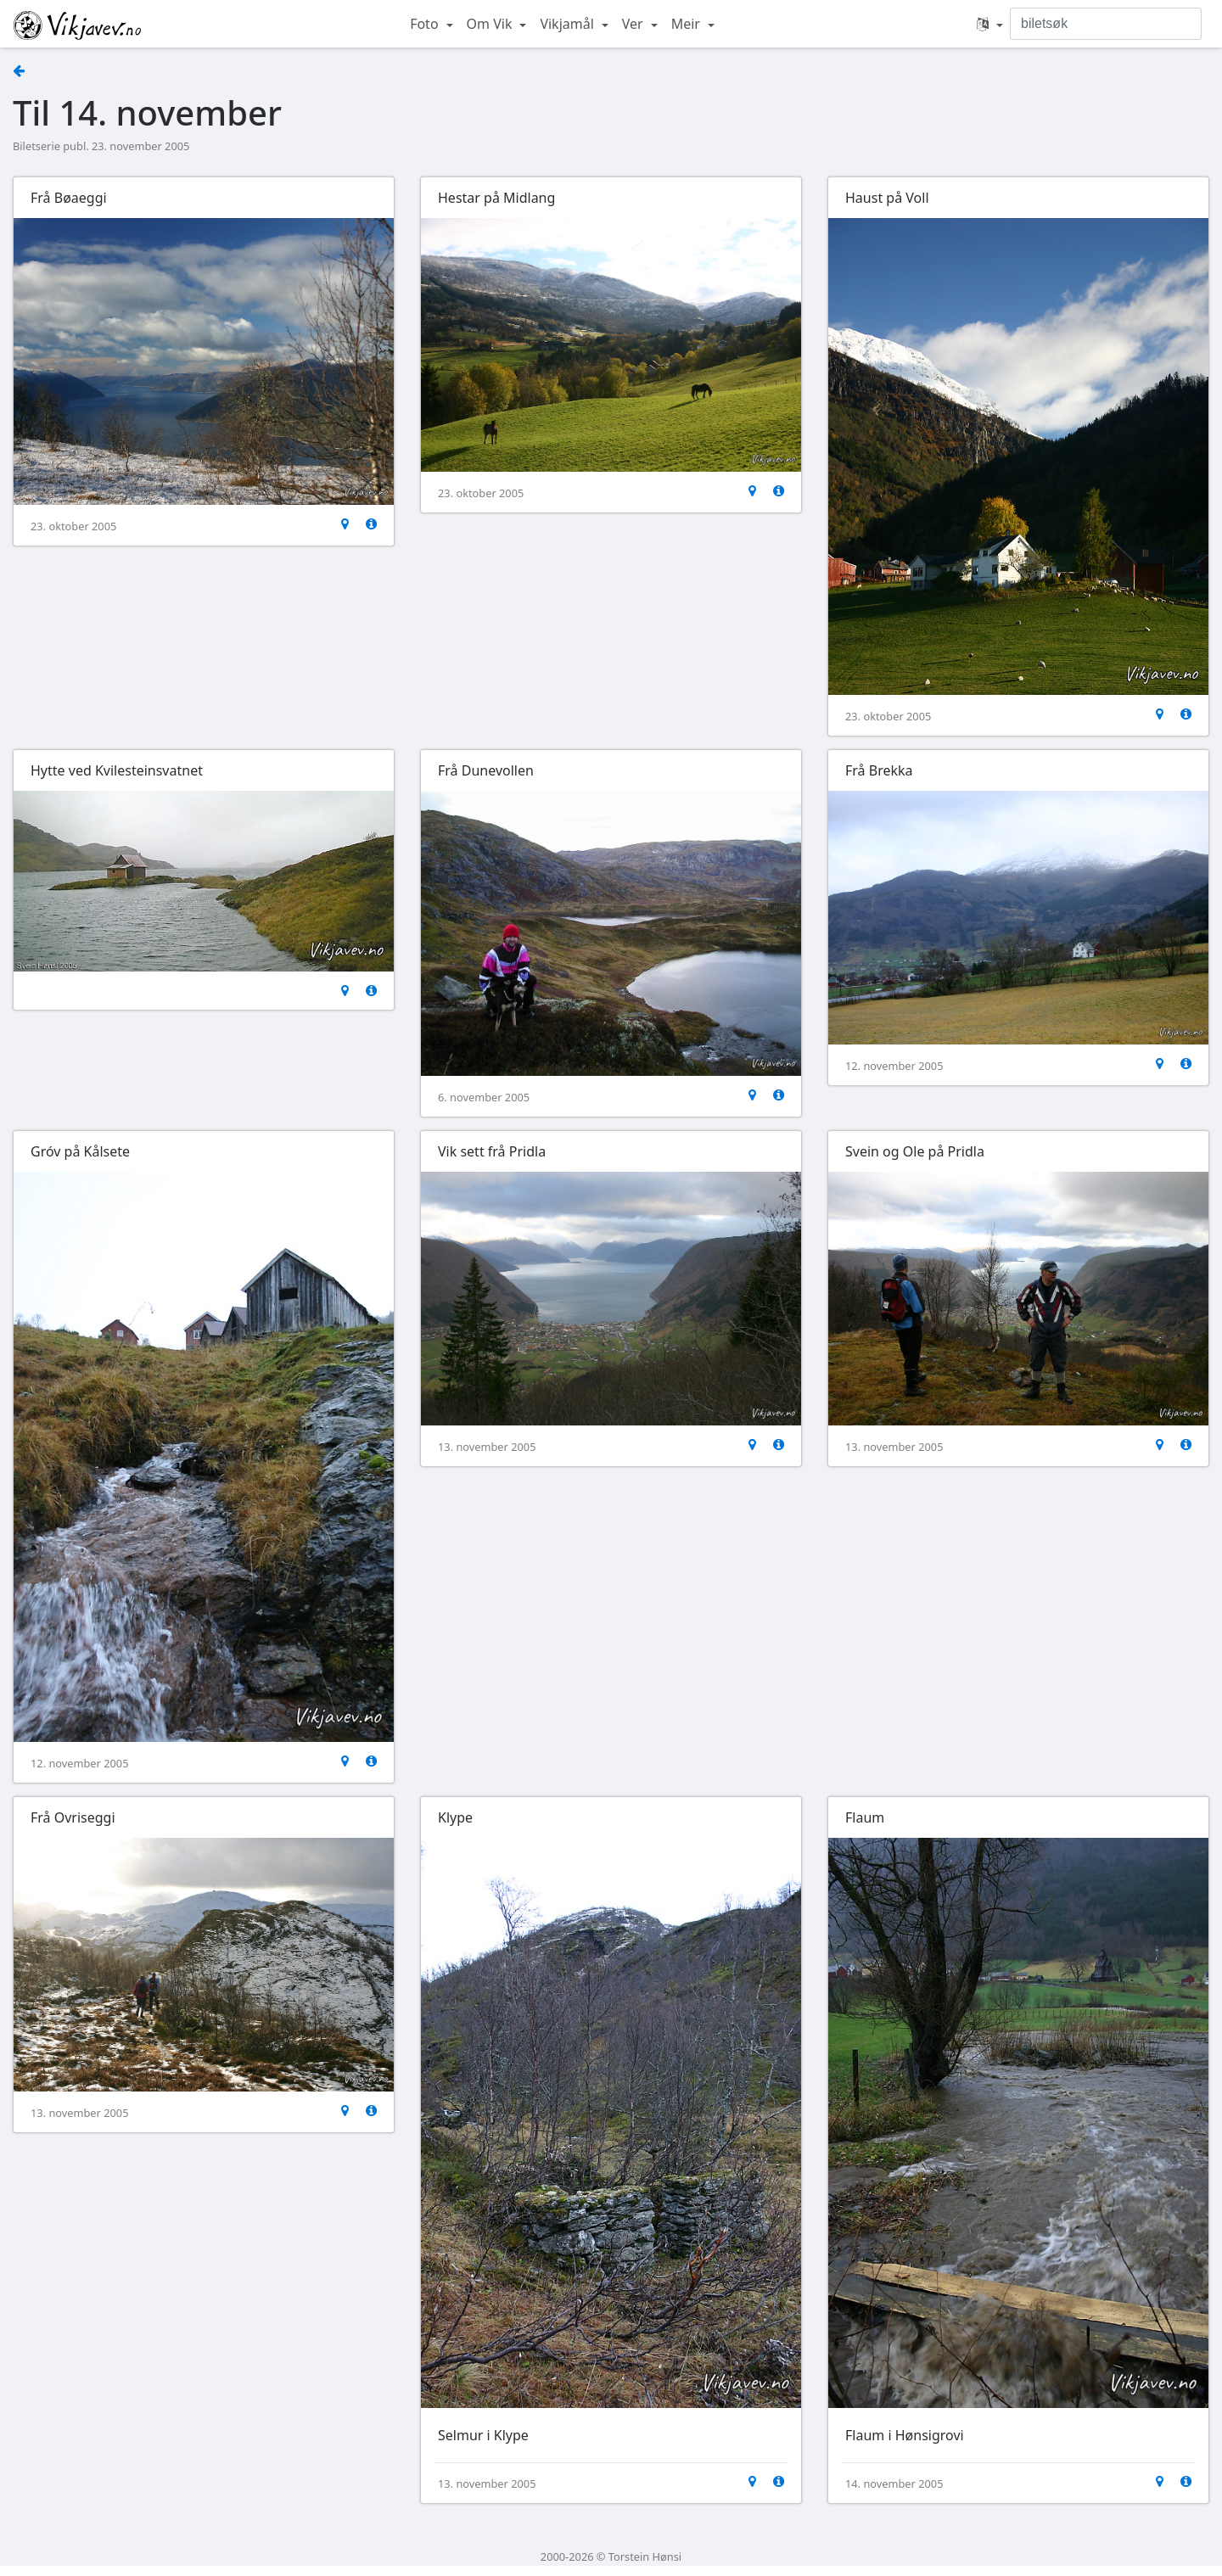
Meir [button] (687, 23)
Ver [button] (634, 23)
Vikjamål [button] (568, 23)
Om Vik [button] (491, 23)
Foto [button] (426, 23)
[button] (990, 24)
